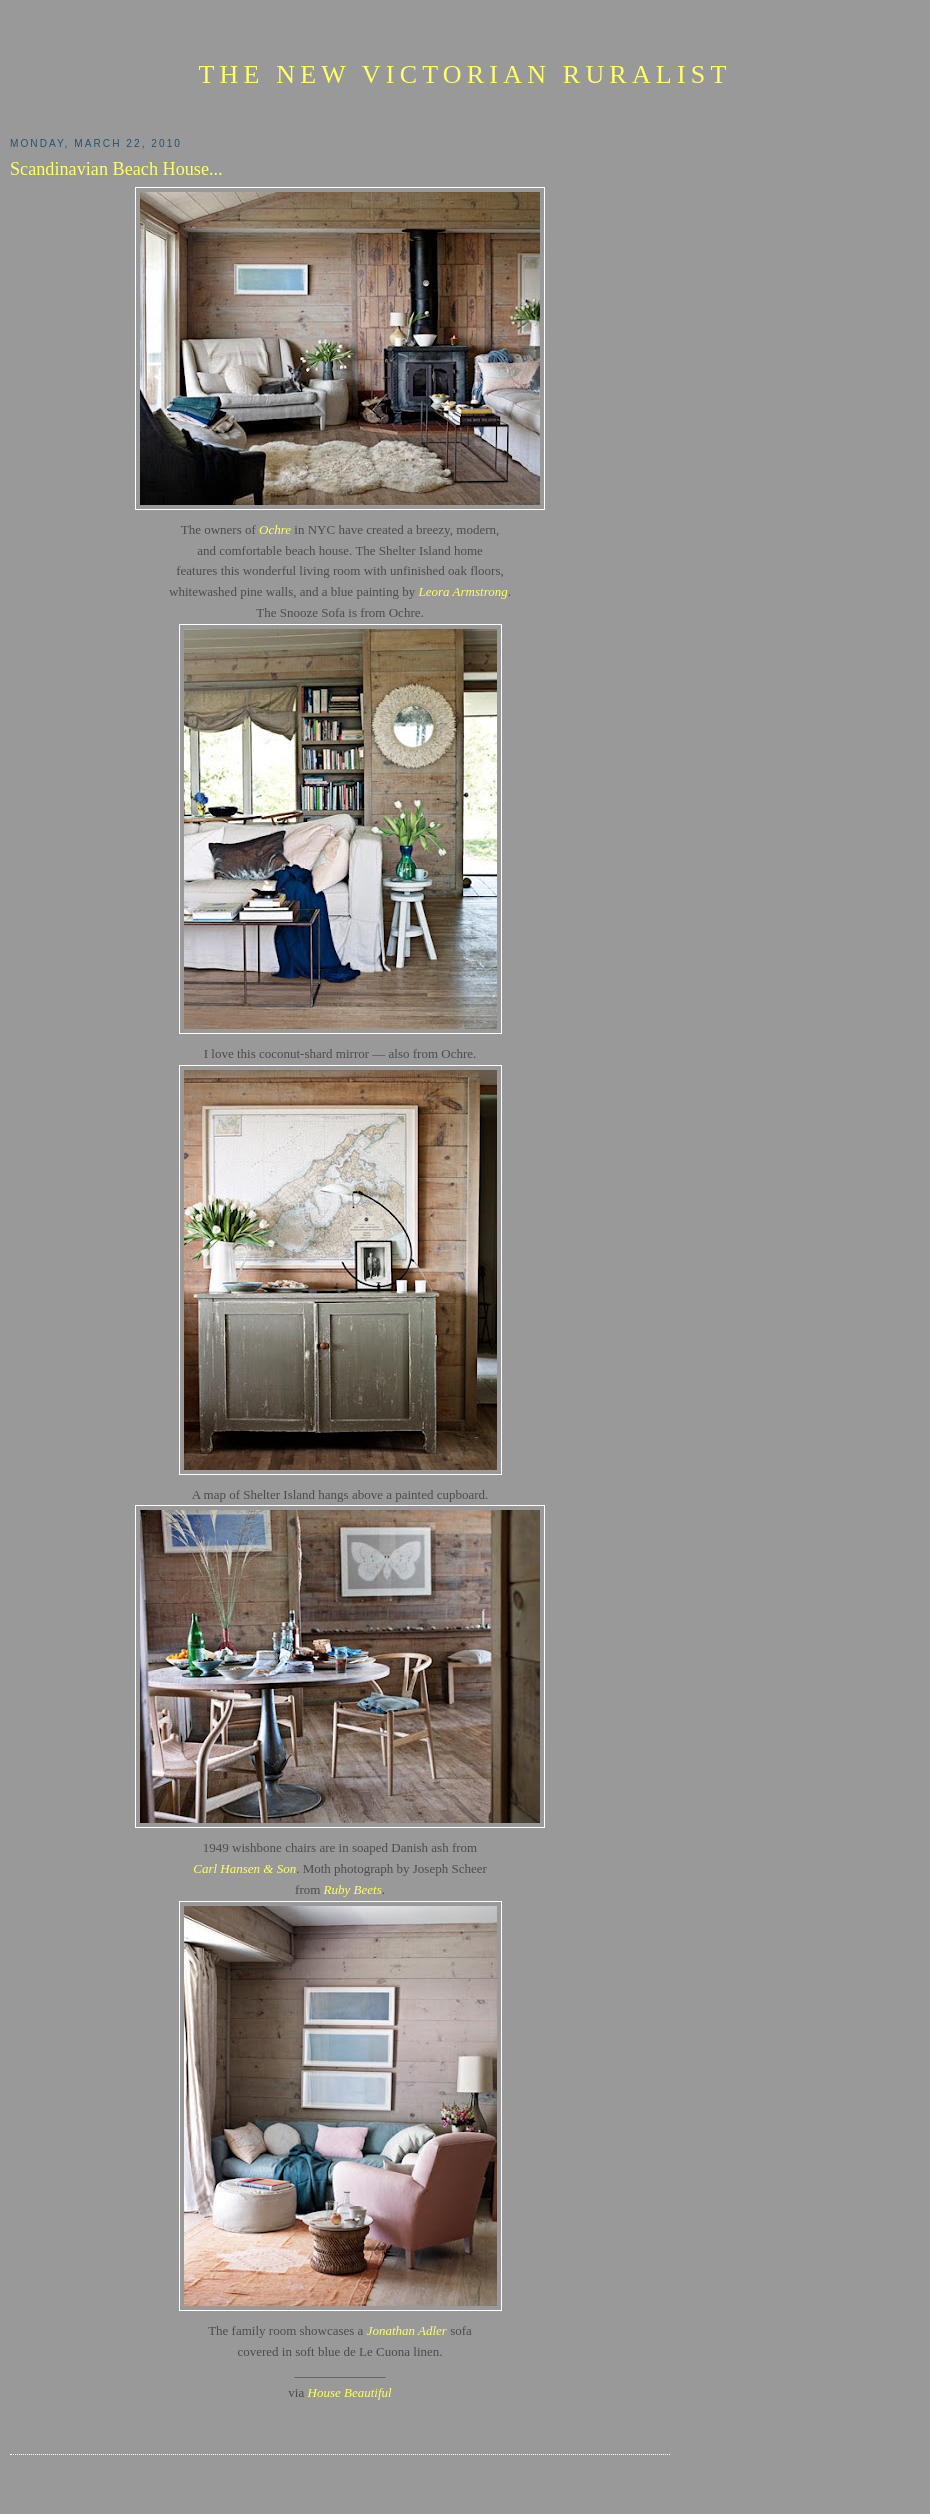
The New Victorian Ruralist (464, 74)
